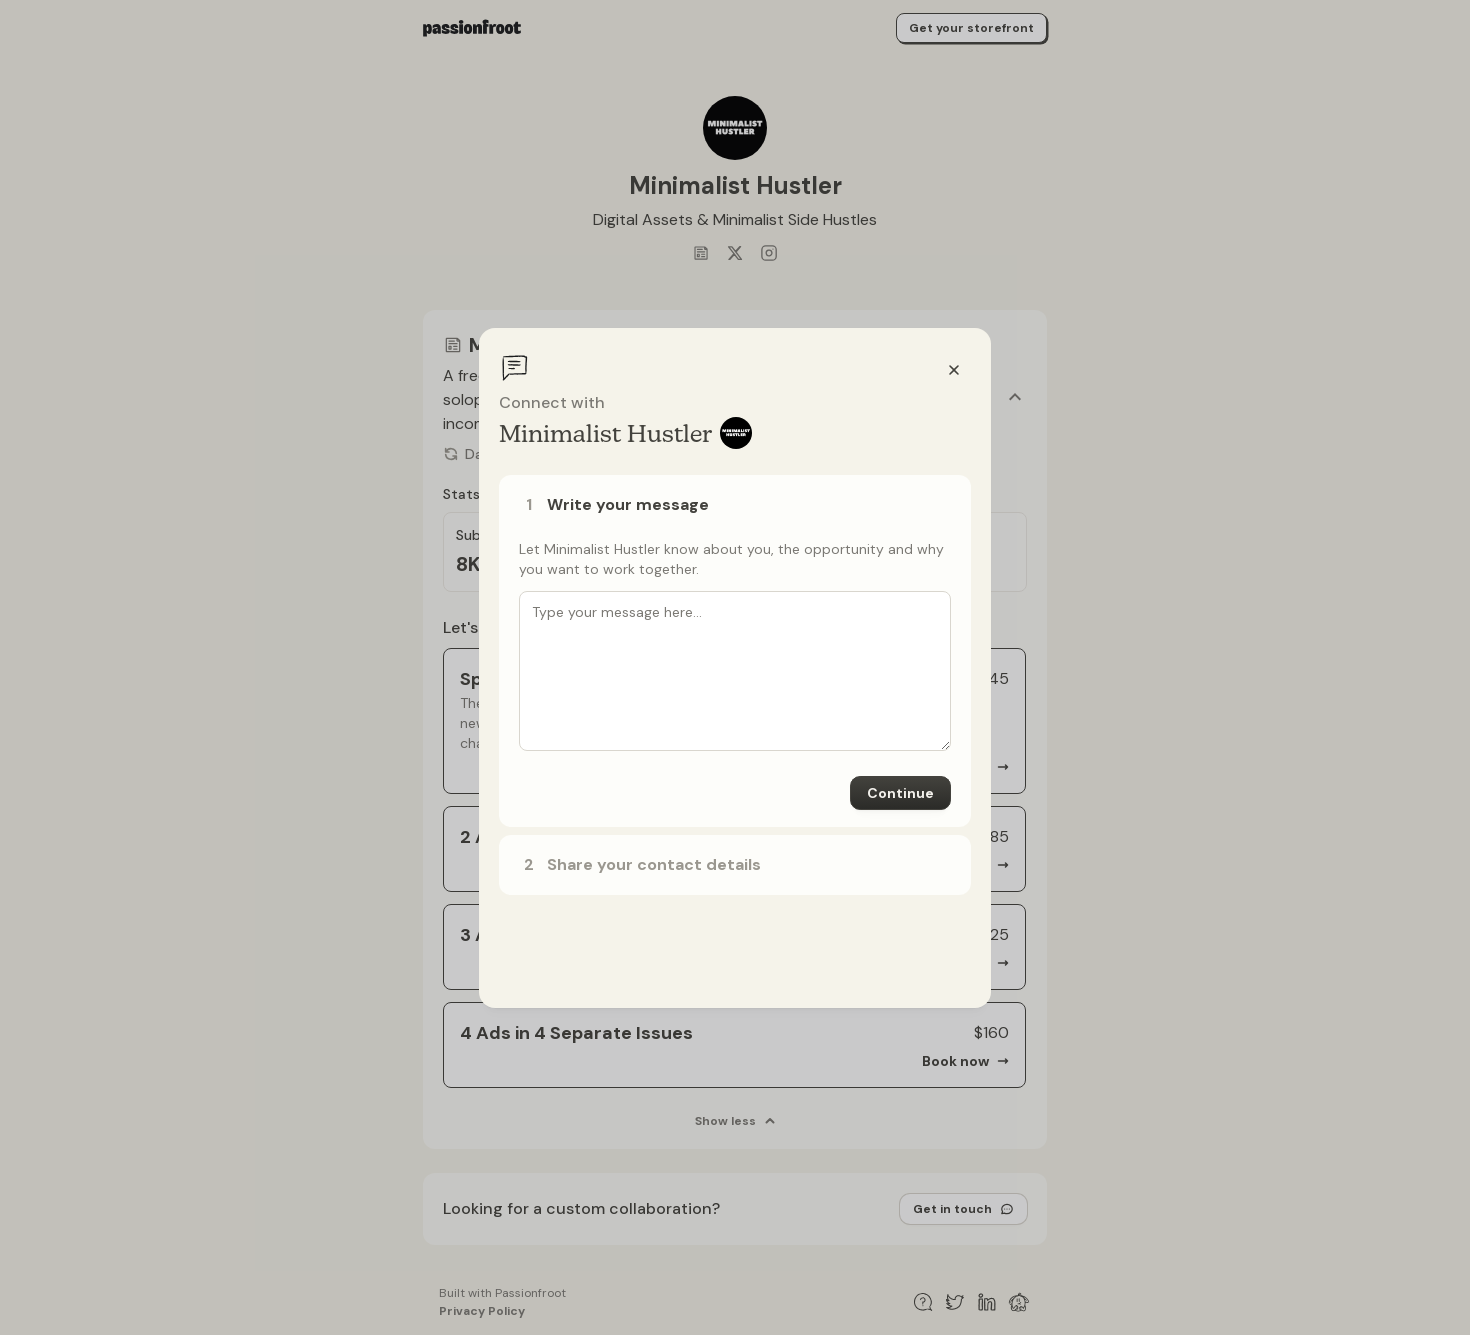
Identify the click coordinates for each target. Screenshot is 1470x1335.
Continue (900, 793)
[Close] (954, 370)
